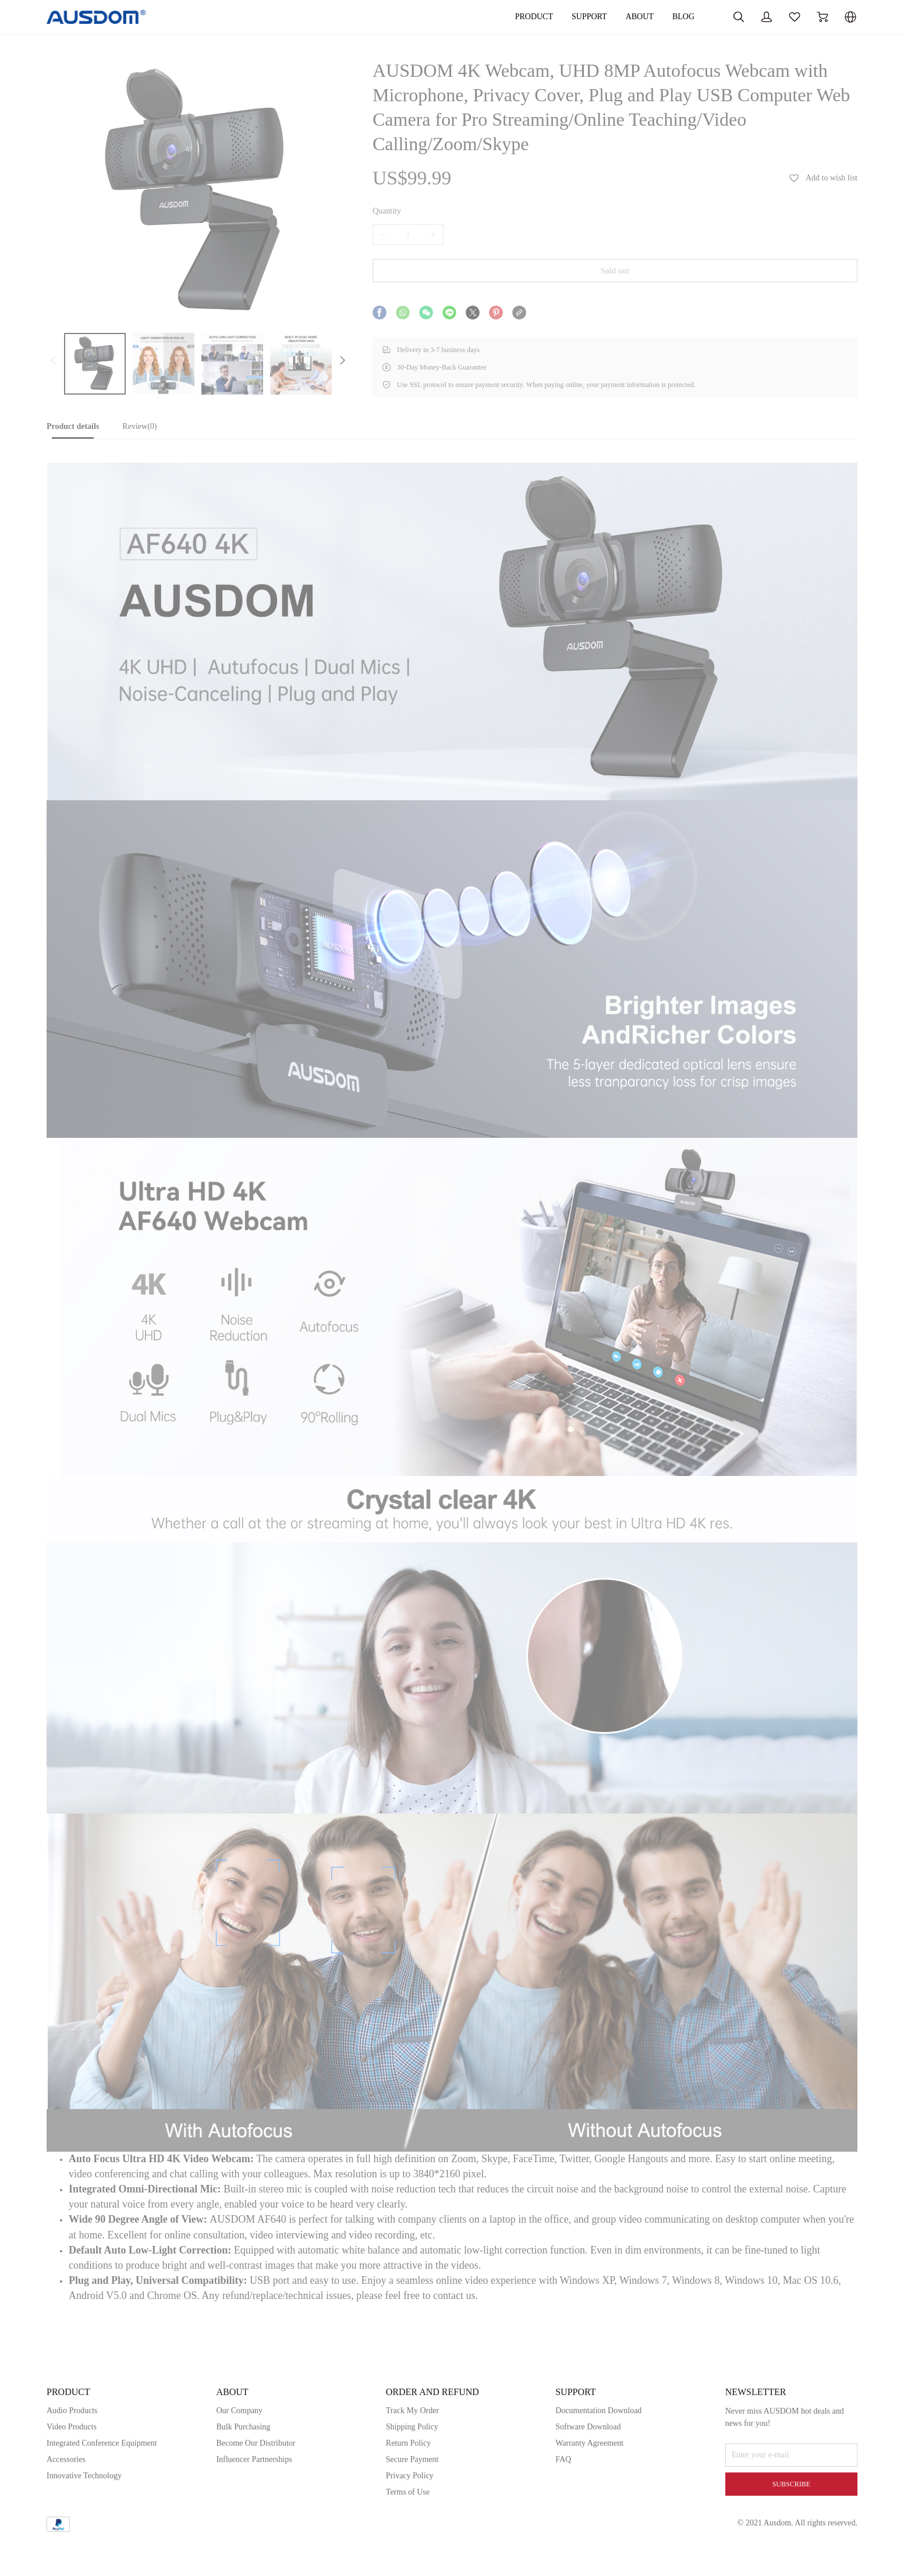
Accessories (66, 2506)
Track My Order (412, 2457)
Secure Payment (412, 2506)
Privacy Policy (410, 2522)
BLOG (683, 16)
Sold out (615, 271)
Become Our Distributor (255, 2489)
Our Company (239, 2457)
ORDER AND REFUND (432, 2438)
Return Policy (408, 2489)
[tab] (73, 430)
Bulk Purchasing (243, 2473)
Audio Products (72, 2457)
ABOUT (640, 16)
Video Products (72, 2473)
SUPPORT (589, 16)
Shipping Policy (412, 2473)
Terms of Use (408, 2538)
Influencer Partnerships (254, 2506)
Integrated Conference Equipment (102, 2489)
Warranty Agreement (589, 2489)
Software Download (588, 2473)
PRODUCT (534, 16)
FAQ (563, 2506)
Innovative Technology (84, 2522)
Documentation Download (598, 2457)
